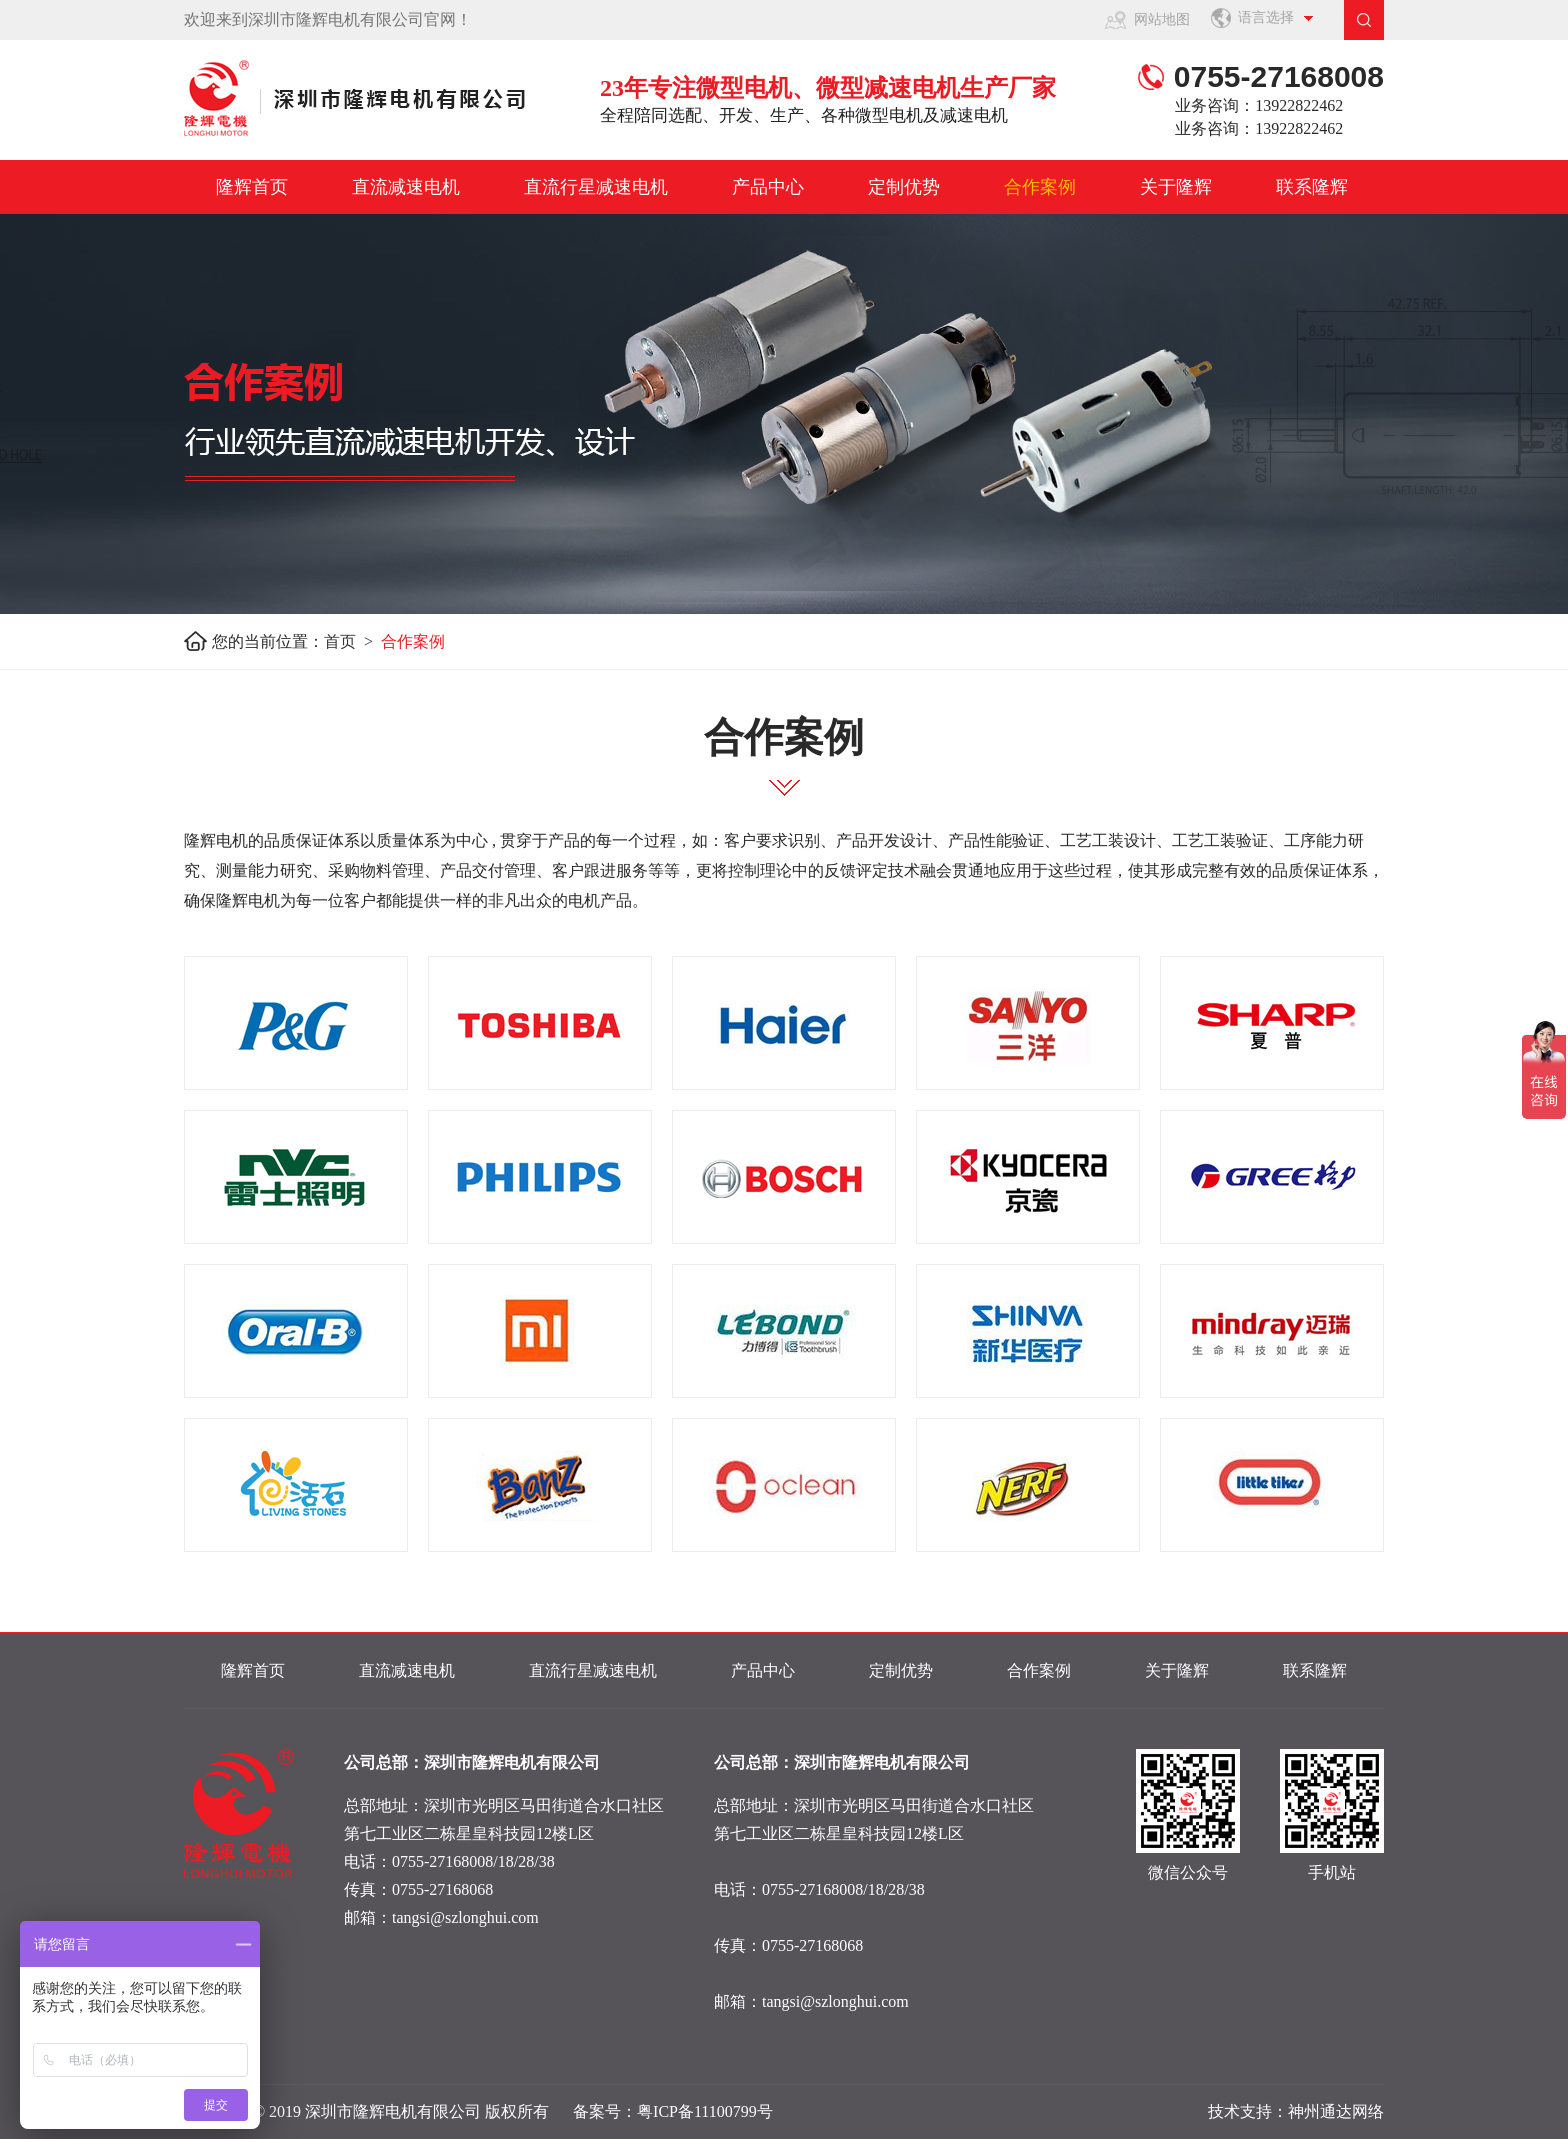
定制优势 (904, 187)
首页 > (352, 641)
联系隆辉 (1312, 187)
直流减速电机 (406, 187)
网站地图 (1162, 19)
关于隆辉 (1176, 187)
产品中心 (768, 187)
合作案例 (1040, 187)
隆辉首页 (252, 187)
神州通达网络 (1336, 2111)
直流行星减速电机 (596, 187)
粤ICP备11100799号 (705, 2111)
